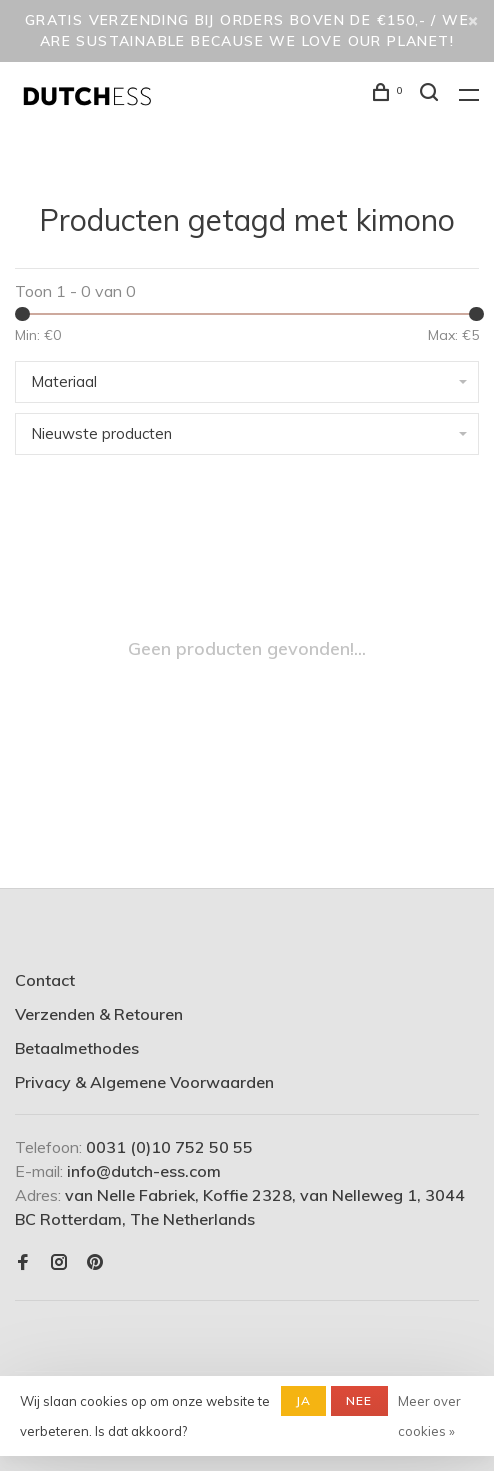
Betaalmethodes (77, 1048)
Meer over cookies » (429, 1416)
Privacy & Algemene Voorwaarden (144, 1082)
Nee (359, 1400)
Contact (45, 980)
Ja (303, 1400)
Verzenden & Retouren (99, 1014)
